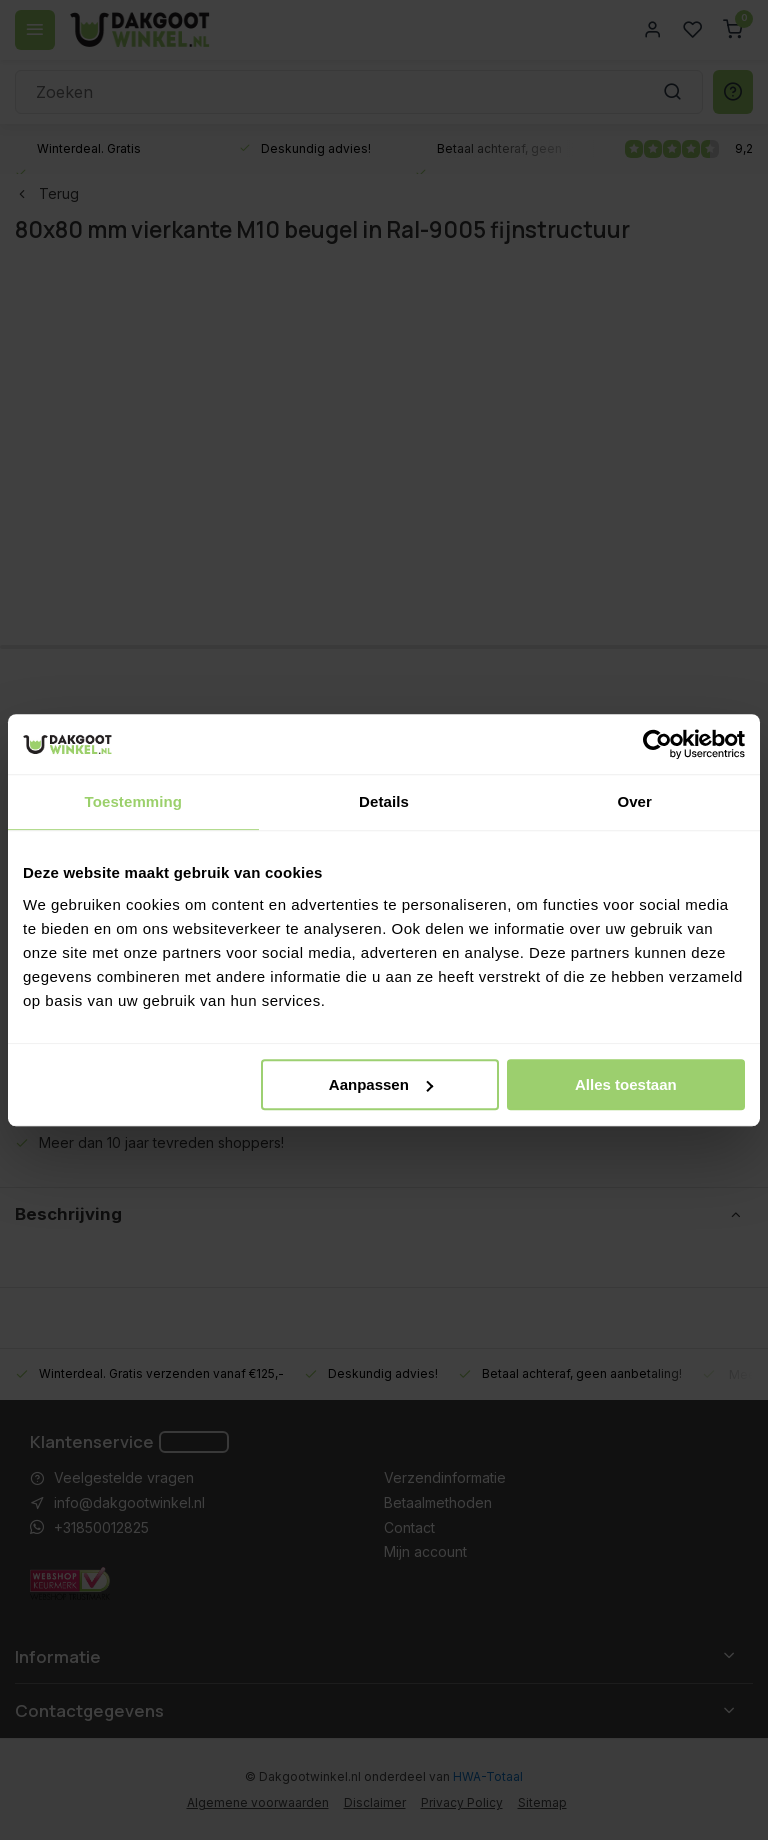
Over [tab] (634, 801)
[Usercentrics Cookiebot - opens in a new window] (657, 744)
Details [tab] (384, 801)
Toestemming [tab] (134, 801)
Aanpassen (381, 1084)
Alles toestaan (626, 1084)
